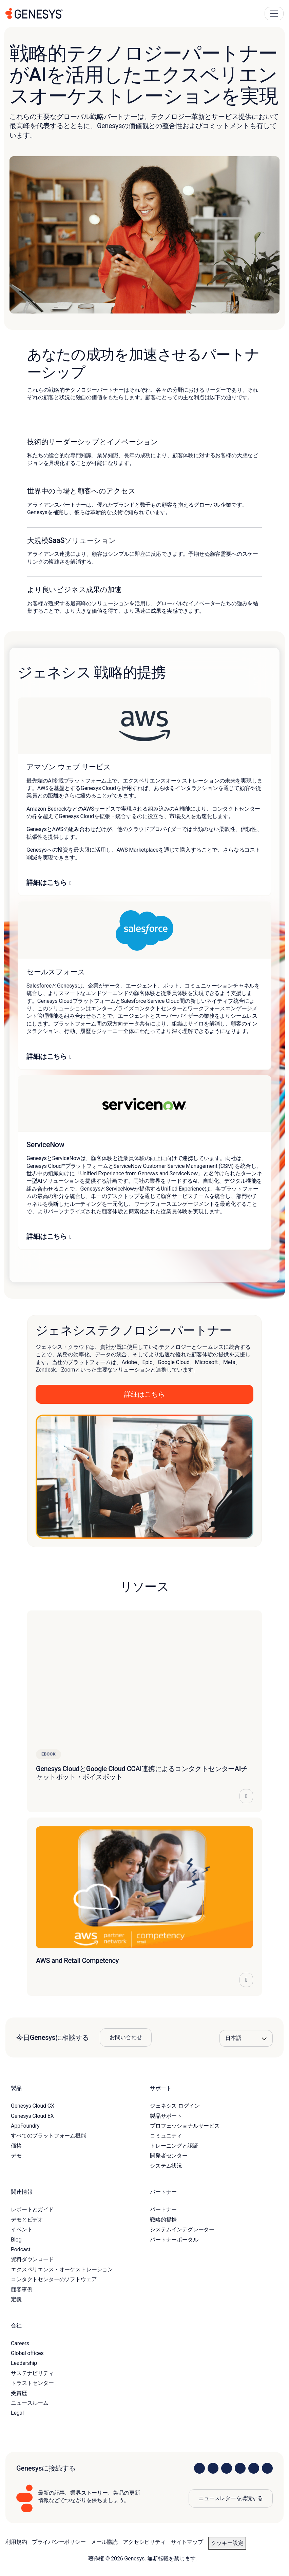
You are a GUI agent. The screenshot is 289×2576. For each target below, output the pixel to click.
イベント (21, 2229)
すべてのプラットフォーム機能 (48, 2135)
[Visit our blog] (267, 2468)
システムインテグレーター (182, 2229)
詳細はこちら (46, 882)
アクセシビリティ (144, 2542)
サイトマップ (187, 2542)
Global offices (27, 2353)
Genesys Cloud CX (32, 2106)
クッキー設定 (227, 2543)
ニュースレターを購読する (230, 2498)
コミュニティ (166, 2135)
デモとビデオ (27, 2219)
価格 (16, 2146)
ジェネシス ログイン (174, 2106)
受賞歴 (19, 2393)
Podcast (21, 2249)
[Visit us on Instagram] (213, 2468)
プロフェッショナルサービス (185, 2126)
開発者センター (169, 2155)
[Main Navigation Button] (274, 13)
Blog (16, 2239)
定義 (16, 2299)
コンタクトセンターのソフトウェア (54, 2279)
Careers (20, 2343)
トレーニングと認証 (174, 2146)
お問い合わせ (126, 2037)
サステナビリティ (32, 2373)
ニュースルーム (30, 2403)
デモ (16, 2155)
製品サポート (166, 2116)
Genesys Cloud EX (32, 2116)
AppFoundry (25, 2126)
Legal (17, 2413)
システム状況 (166, 2166)
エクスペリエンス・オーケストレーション (62, 2269)
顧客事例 (21, 2289)
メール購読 (104, 2542)
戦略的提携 (163, 2219)
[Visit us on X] (226, 2468)
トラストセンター (32, 2383)
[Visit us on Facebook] (240, 2468)
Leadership (24, 2363)
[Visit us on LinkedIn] (199, 2468)
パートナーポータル (174, 2239)
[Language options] (246, 2038)
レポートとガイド (32, 2209)
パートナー (163, 2209)
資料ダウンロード (32, 2259)
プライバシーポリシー (58, 2542)
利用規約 (16, 2542)
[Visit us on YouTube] (253, 2468)
